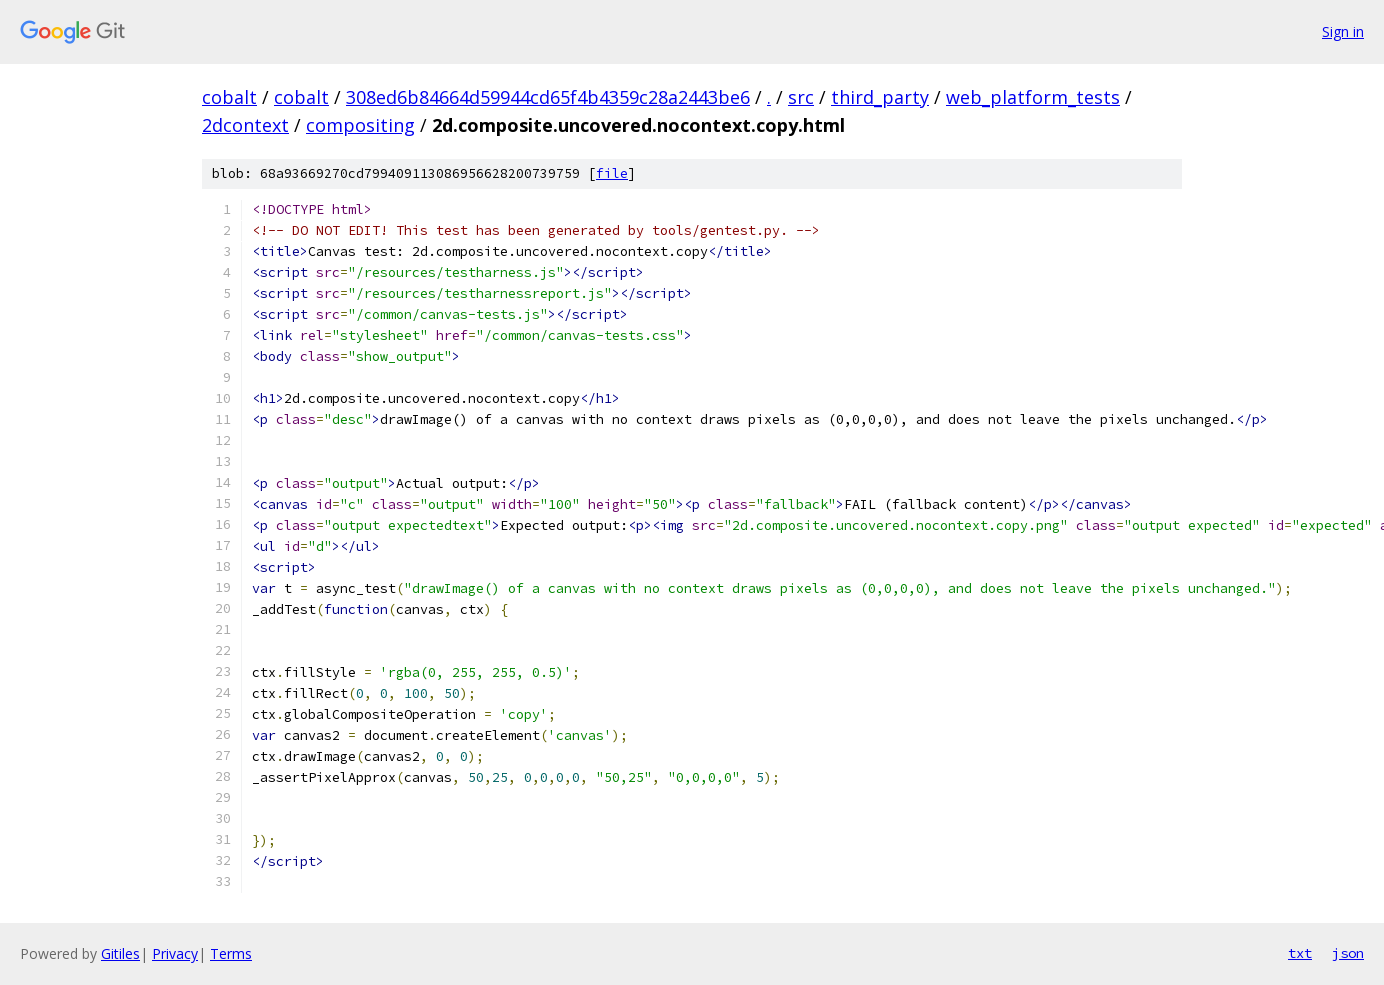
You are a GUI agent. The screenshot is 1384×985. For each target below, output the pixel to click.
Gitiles (120, 953)
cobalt (229, 97)
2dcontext (245, 125)
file (612, 173)
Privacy (175, 953)
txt (1300, 953)
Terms (231, 953)
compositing (360, 125)
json (1348, 953)
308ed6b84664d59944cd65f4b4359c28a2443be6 (548, 97)
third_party (880, 97)
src (801, 97)
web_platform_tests (1033, 97)
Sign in (1343, 31)
